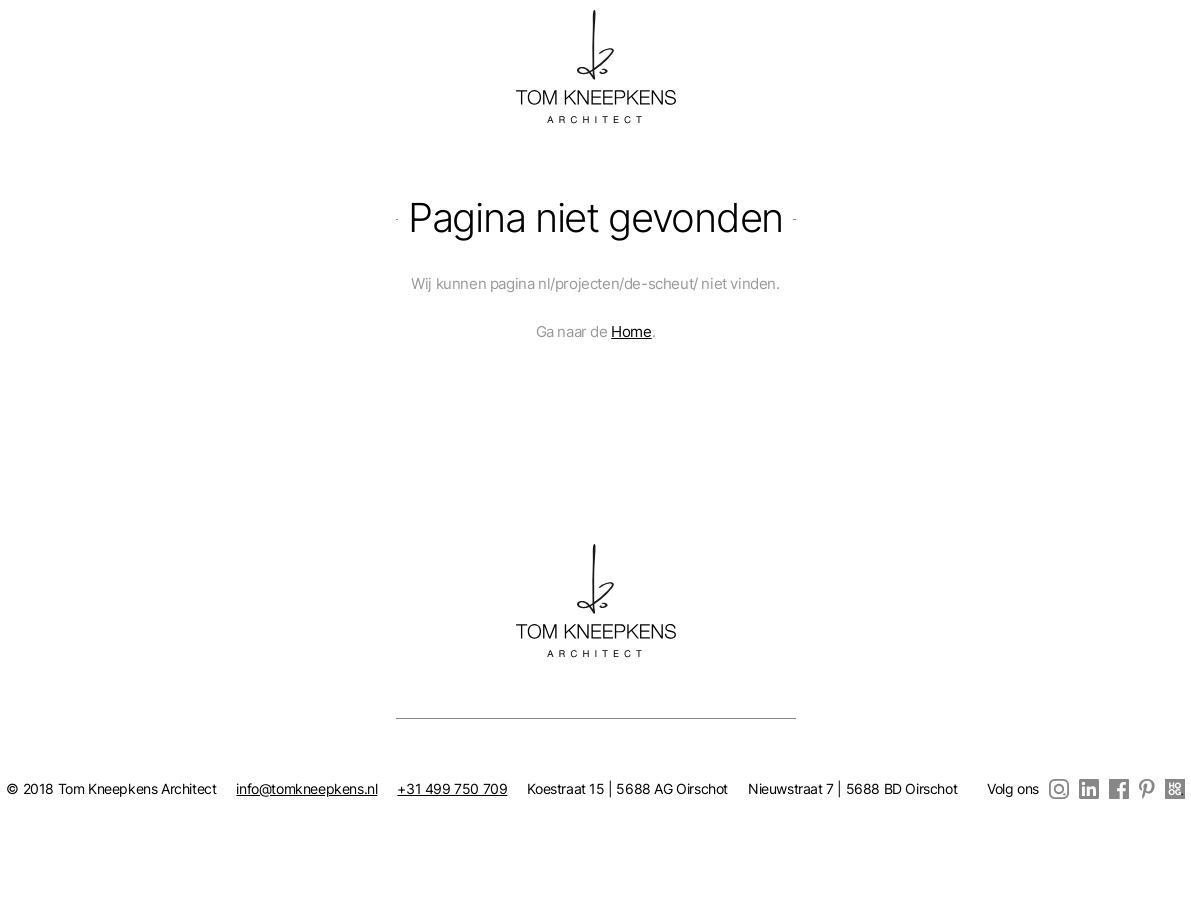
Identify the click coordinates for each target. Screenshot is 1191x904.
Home (631, 331)
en (66, 45)
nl (35, 45)
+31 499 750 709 (452, 788)
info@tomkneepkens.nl (306, 788)
